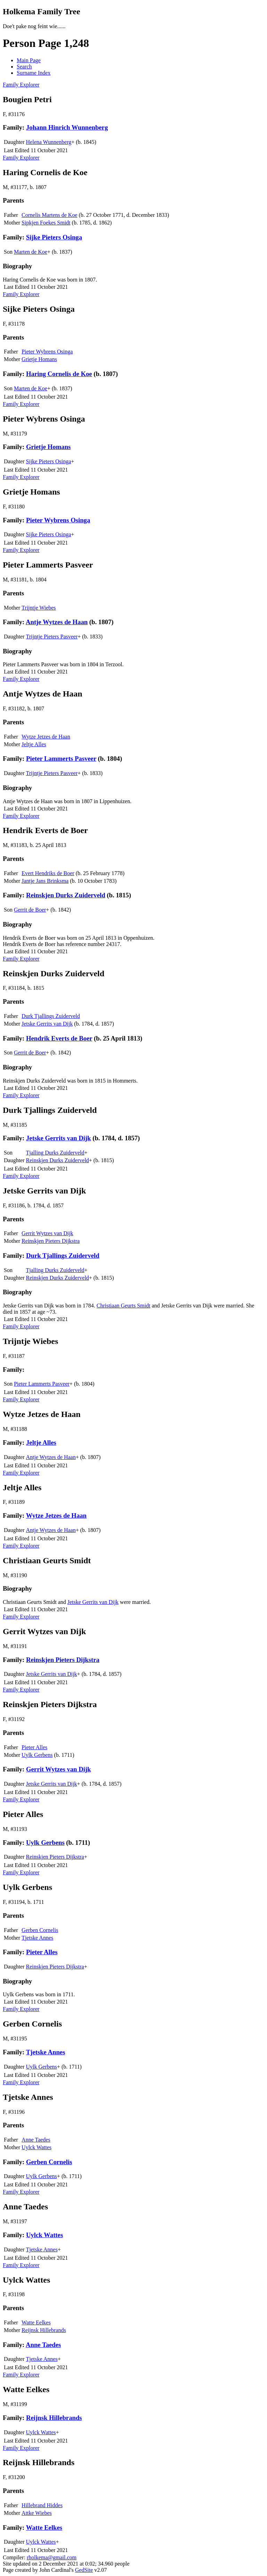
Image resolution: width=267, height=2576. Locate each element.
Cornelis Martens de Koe (49, 215)
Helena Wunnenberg (49, 142)
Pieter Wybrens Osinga (47, 351)
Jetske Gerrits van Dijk (47, 1024)
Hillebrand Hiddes (42, 2505)
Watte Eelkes (36, 2322)
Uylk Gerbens (37, 1755)
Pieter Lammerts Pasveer (61, 758)
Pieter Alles (34, 1747)
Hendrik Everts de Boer (59, 1038)
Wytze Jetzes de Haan (46, 737)
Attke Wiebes (37, 2513)
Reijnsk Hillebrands (44, 2330)
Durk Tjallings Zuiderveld (51, 1016)
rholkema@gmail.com (51, 2557)
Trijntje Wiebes (39, 608)
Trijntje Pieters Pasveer (52, 636)
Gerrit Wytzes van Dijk (47, 1233)
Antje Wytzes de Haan (57, 622)
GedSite (84, 2570)
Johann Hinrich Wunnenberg (67, 127)
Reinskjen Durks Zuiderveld (65, 895)
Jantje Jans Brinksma (45, 881)
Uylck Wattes (36, 2147)
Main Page (29, 60)
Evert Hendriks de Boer (48, 873)
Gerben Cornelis (40, 1930)
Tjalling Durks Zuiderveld (55, 1153)
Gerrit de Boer (30, 910)
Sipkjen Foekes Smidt (46, 223)
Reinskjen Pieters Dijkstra (51, 1241)
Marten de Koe (30, 252)
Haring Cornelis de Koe (59, 373)
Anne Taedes (36, 2140)
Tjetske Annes (37, 1938)
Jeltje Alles (34, 744)
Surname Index (33, 73)
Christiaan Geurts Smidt (124, 1306)
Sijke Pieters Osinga (54, 237)
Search (24, 67)
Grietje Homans (39, 359)
